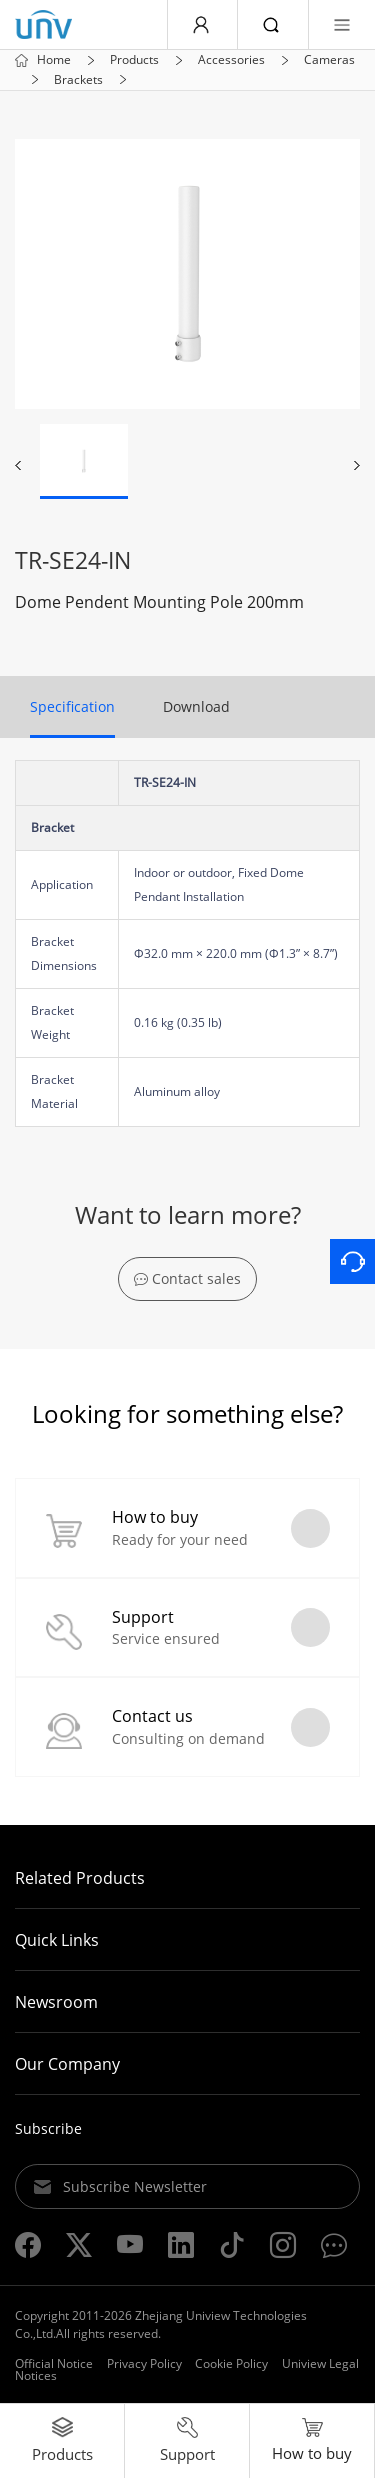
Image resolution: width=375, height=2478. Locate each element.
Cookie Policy (231, 2363)
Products (134, 60)
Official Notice (54, 2363)
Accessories (231, 60)
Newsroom (56, 2002)
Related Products (80, 1878)
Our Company (67, 2064)
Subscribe (48, 2128)
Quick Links (57, 1940)
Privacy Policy (144, 2363)
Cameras (329, 60)
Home (54, 60)
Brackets (78, 80)
